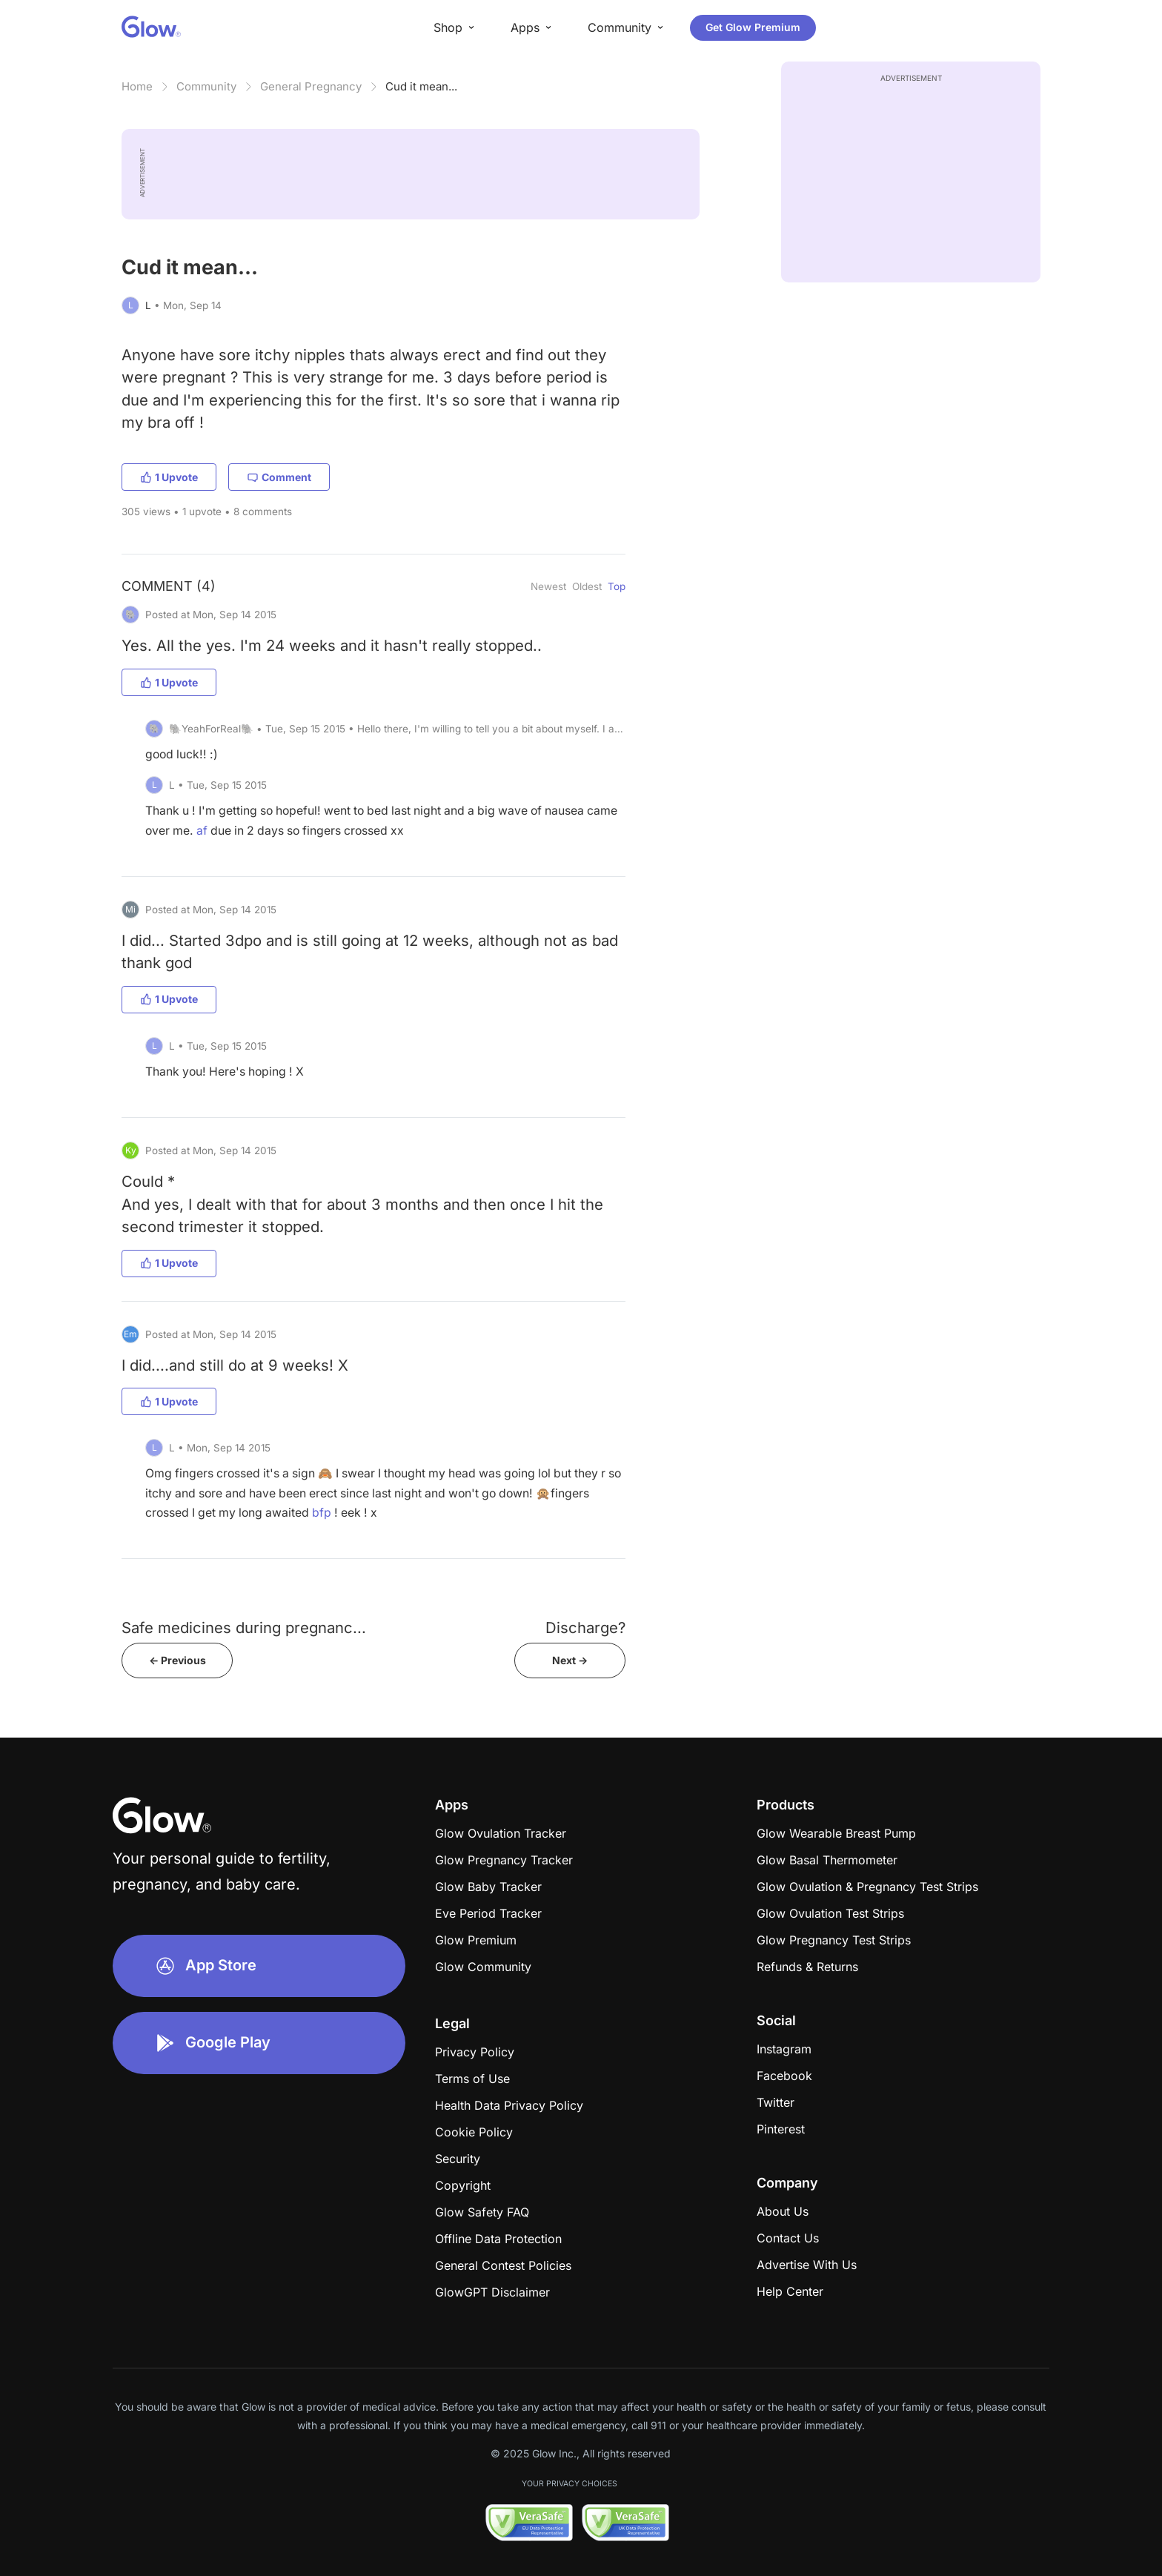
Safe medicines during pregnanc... (244, 1627)
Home (137, 86)
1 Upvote (169, 477)
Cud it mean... (421, 86)
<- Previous (177, 1660)
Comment (279, 477)
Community (206, 86)
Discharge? (585, 1627)
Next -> (570, 1660)
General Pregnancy (311, 86)
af (202, 831)
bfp (321, 1513)
